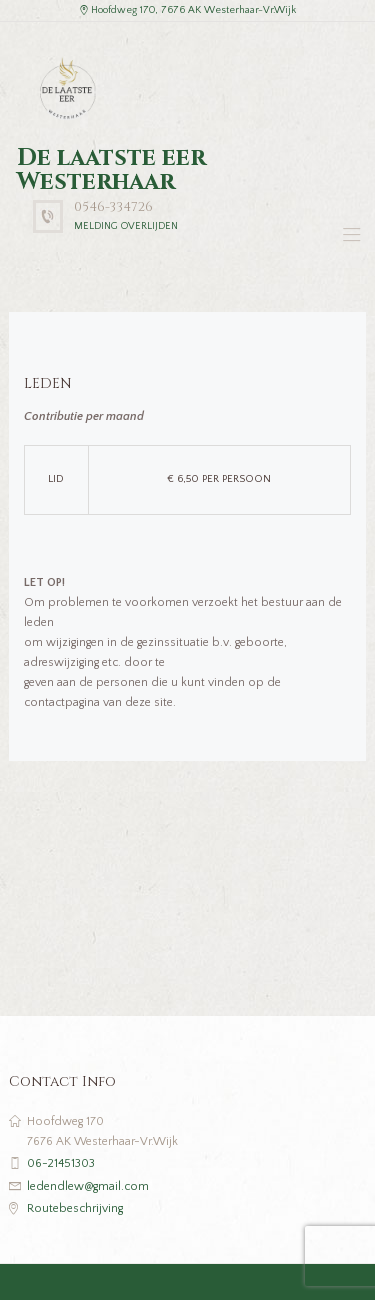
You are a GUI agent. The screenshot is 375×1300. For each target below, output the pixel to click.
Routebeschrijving (75, 1208)
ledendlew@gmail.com (88, 1186)
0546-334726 (113, 207)
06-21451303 (61, 1163)
